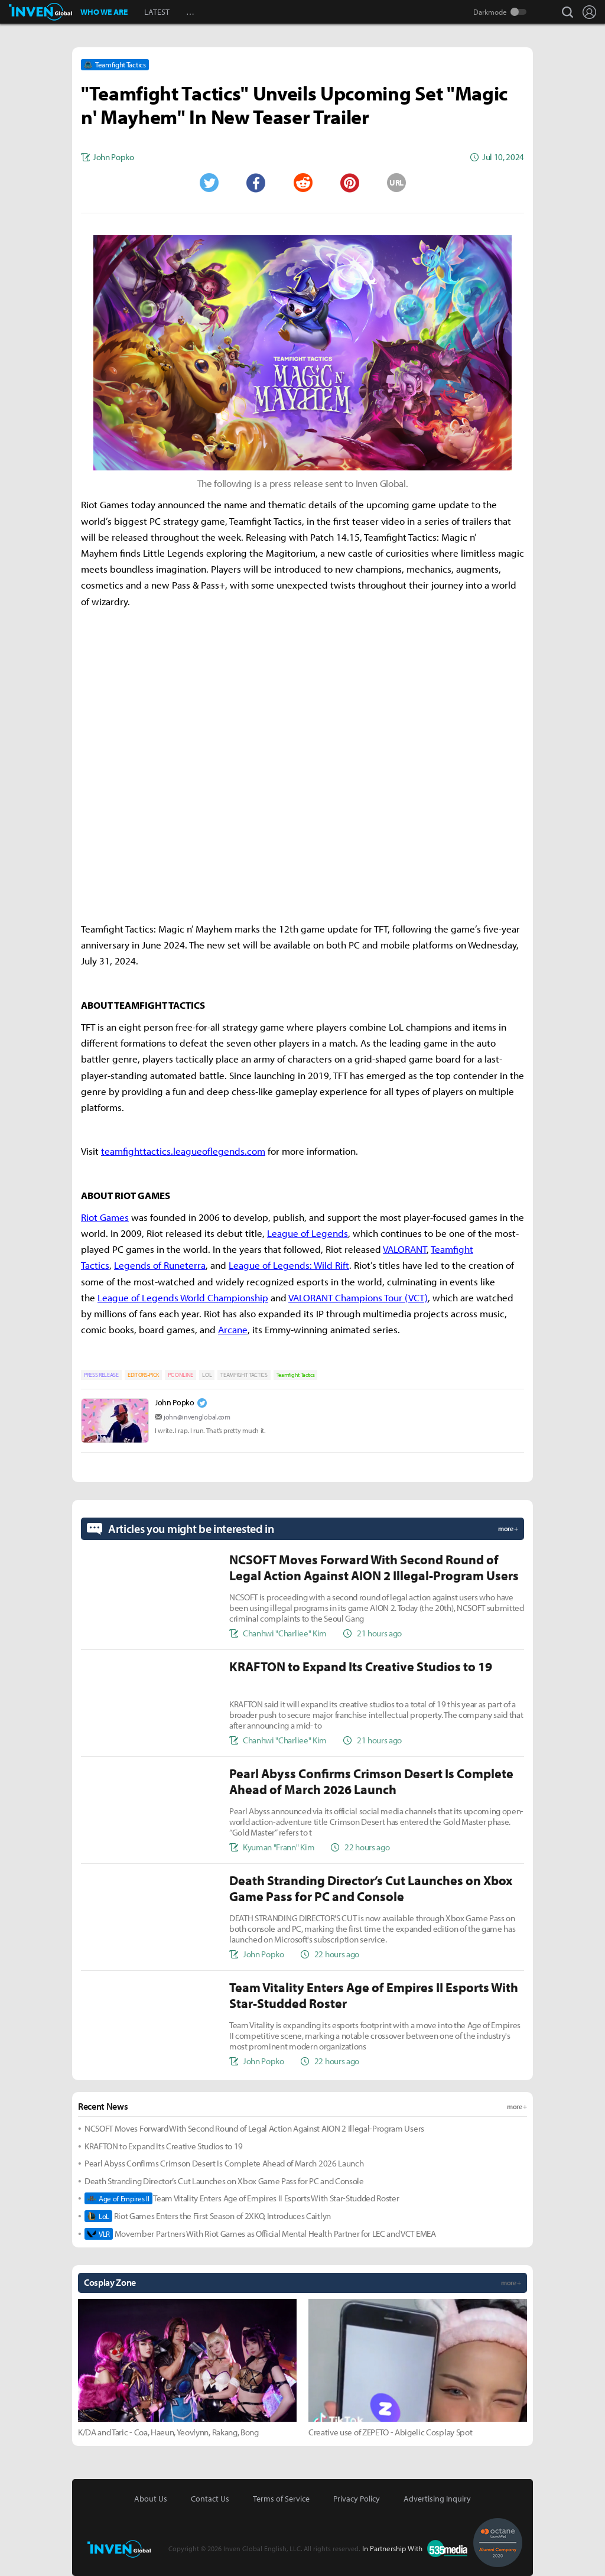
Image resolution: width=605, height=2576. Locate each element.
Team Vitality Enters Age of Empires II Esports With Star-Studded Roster (241, 2198)
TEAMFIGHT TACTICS (244, 1375)
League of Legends (307, 1233)
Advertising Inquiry (437, 2498)
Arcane (233, 1329)
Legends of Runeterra (160, 1265)
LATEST (157, 12)
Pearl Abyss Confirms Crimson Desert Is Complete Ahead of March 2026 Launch (223, 2163)
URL (396, 182)
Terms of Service (281, 2498)
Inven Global (40, 12)
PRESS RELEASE (101, 1375)
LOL (207, 1375)
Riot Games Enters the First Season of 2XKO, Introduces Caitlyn (207, 2216)
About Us (150, 2498)
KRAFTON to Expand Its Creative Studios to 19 (163, 2146)
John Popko (174, 1402)
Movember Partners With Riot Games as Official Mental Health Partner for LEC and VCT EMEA (260, 2234)
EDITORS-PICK (143, 1375)
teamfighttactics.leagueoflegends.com (183, 1151)
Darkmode (490, 12)
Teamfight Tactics (296, 1375)
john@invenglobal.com (197, 1416)
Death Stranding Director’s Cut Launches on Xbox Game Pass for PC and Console (224, 2181)
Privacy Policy (356, 2498)
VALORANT (405, 1249)
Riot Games (105, 1217)
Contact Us (210, 2498)
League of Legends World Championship (182, 1297)
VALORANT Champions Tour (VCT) (358, 1297)
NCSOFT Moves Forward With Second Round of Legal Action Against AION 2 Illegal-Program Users (254, 2128)
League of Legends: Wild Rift (289, 1265)
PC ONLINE (180, 1375)
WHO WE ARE (104, 12)
